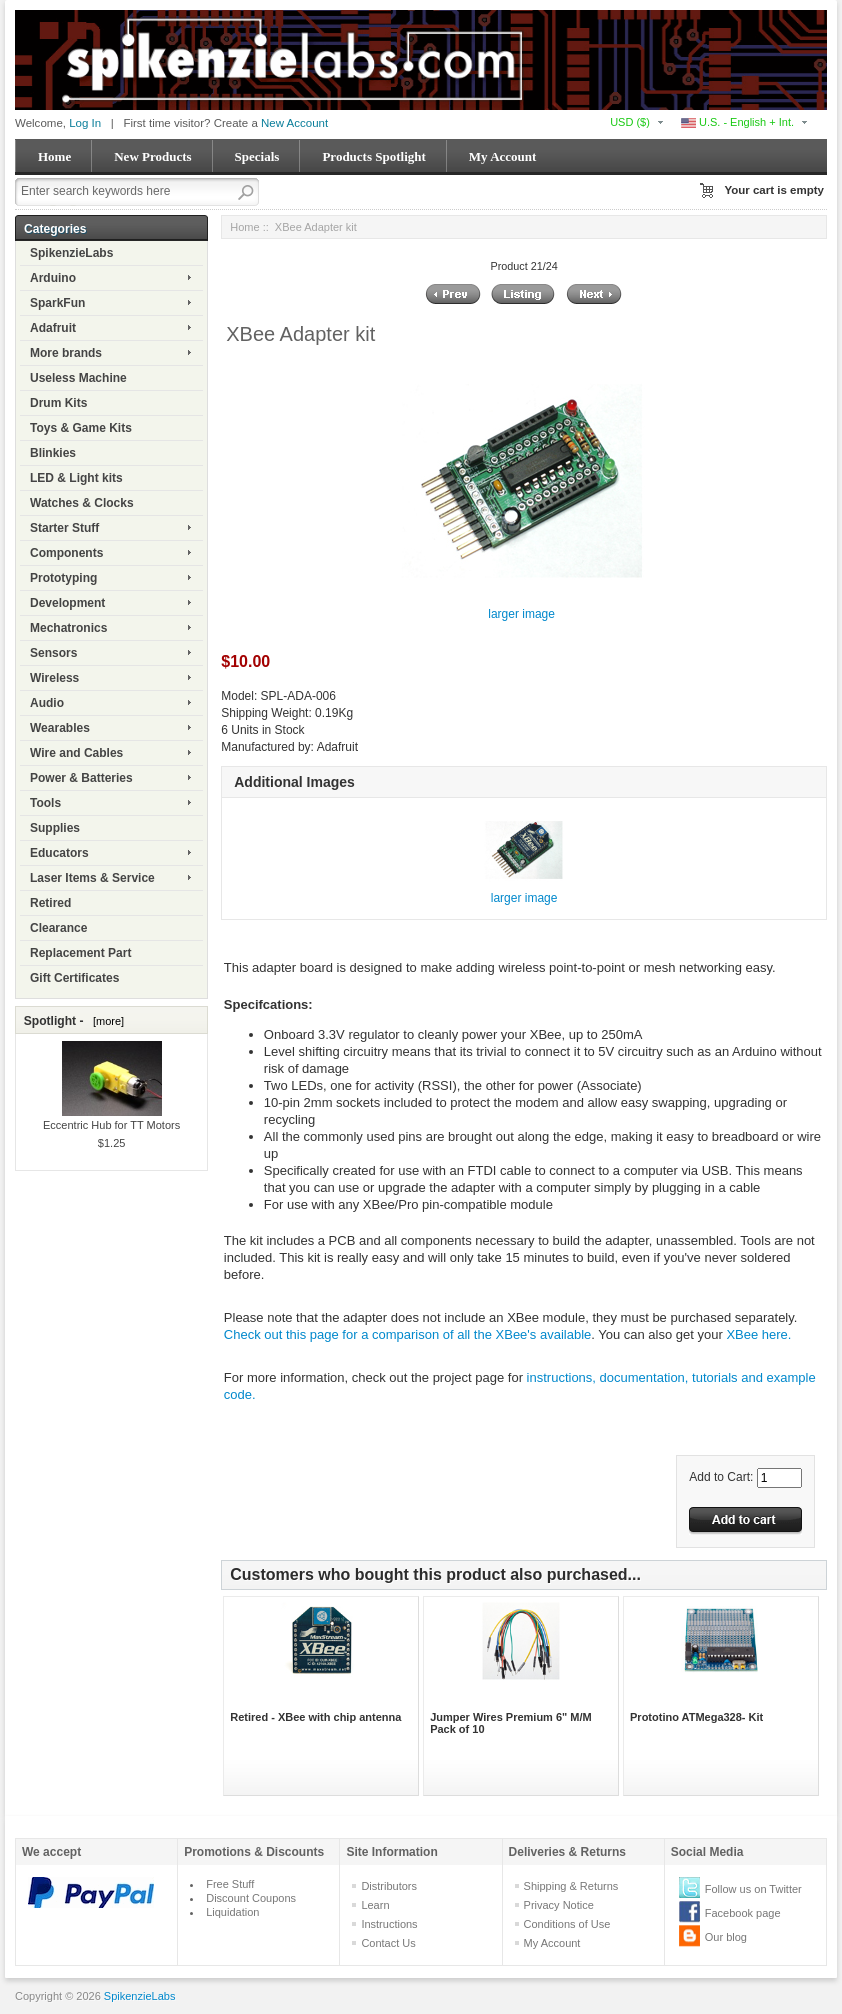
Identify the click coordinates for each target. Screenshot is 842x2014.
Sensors (53, 653)
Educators (59, 853)
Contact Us (388, 1943)
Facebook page (743, 1913)
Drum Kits (58, 403)
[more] (105, 1021)
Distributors (389, 1886)
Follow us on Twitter (753, 1889)
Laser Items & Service (92, 878)
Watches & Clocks (82, 503)
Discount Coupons (251, 1898)
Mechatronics (68, 628)
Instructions (389, 1924)
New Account (294, 123)
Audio (47, 703)
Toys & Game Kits (81, 428)
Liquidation (232, 1912)
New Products (152, 156)
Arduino (53, 278)
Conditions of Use (567, 1924)
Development (67, 603)
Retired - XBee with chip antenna (315, 1717)
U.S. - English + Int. (737, 122)
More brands (66, 353)
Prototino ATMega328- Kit (696, 1717)
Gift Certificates (74, 978)
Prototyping (63, 578)
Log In (85, 123)
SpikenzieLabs (71, 253)
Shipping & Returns (571, 1886)
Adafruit (53, 328)
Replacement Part (80, 953)
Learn (375, 1905)
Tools (45, 803)
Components (66, 553)
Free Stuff (230, 1884)
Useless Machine (78, 378)
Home (54, 156)
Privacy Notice (559, 1905)
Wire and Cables (76, 753)
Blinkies (53, 453)
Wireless (54, 678)
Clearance (58, 928)
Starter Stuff (64, 528)
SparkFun (57, 303)
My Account (503, 156)
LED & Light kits (76, 478)
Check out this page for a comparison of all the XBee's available (407, 1334)
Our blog (726, 1937)
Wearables (60, 728)
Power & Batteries (81, 778)
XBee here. (758, 1334)
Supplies (55, 828)
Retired (50, 903)
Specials (257, 156)
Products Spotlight (373, 156)
